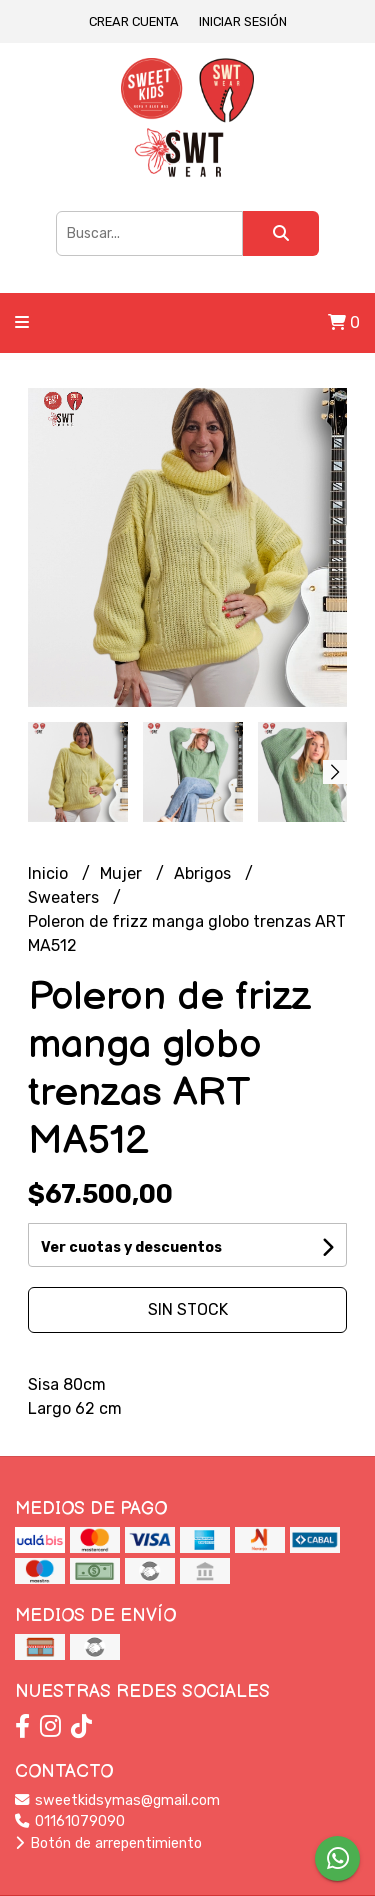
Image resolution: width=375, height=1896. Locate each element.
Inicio (50, 873)
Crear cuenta (134, 21)
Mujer (123, 873)
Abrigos (204, 873)
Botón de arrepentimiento (108, 1843)
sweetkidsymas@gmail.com (117, 1800)
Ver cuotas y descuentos (131, 1247)
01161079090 (70, 1821)
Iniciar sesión (243, 21)
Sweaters (65, 897)
